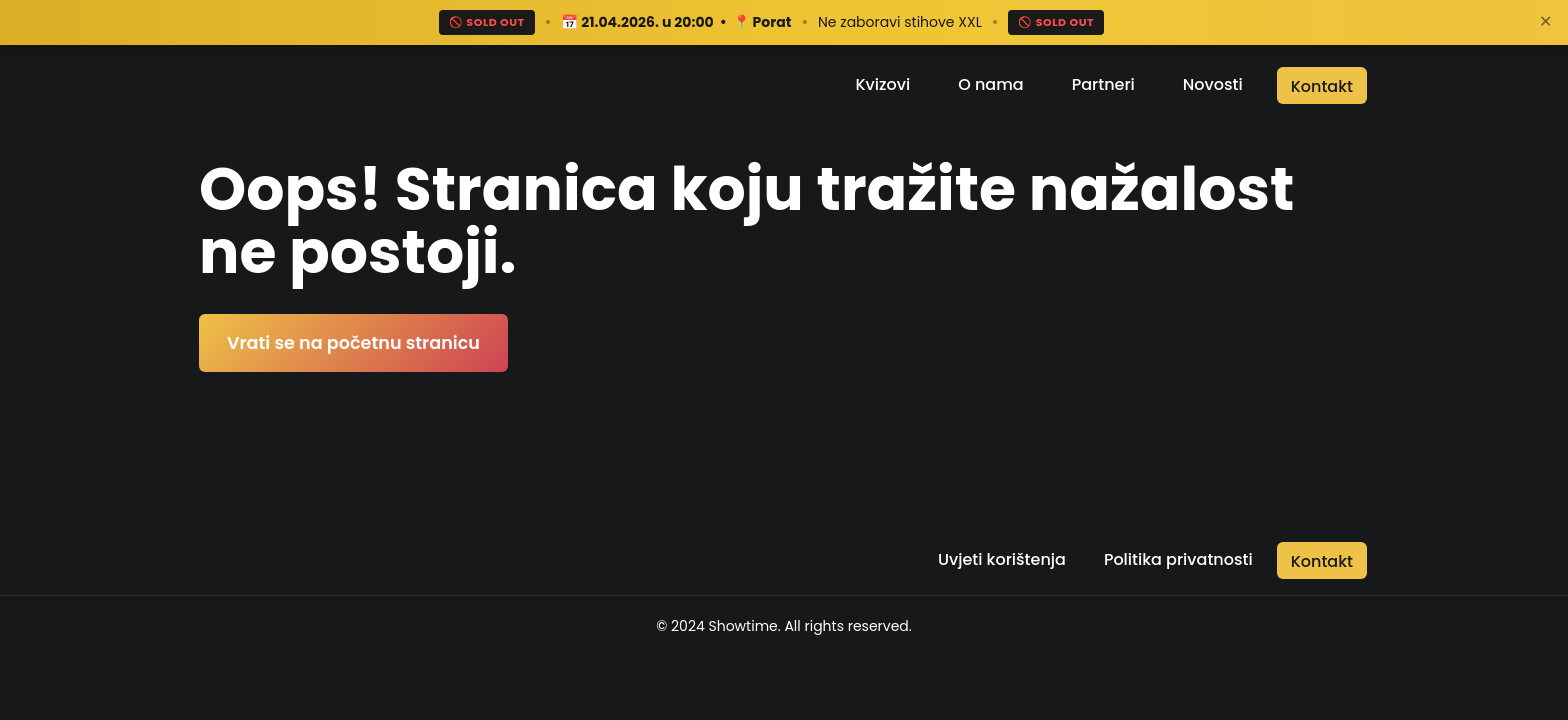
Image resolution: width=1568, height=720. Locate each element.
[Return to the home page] (311, 85)
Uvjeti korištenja (1002, 559)
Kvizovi (882, 84)
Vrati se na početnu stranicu (353, 343)
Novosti (1213, 84)
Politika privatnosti (1178, 559)
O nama (990, 84)
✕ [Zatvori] (1545, 21)
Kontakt (1322, 86)
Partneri (1103, 84)
